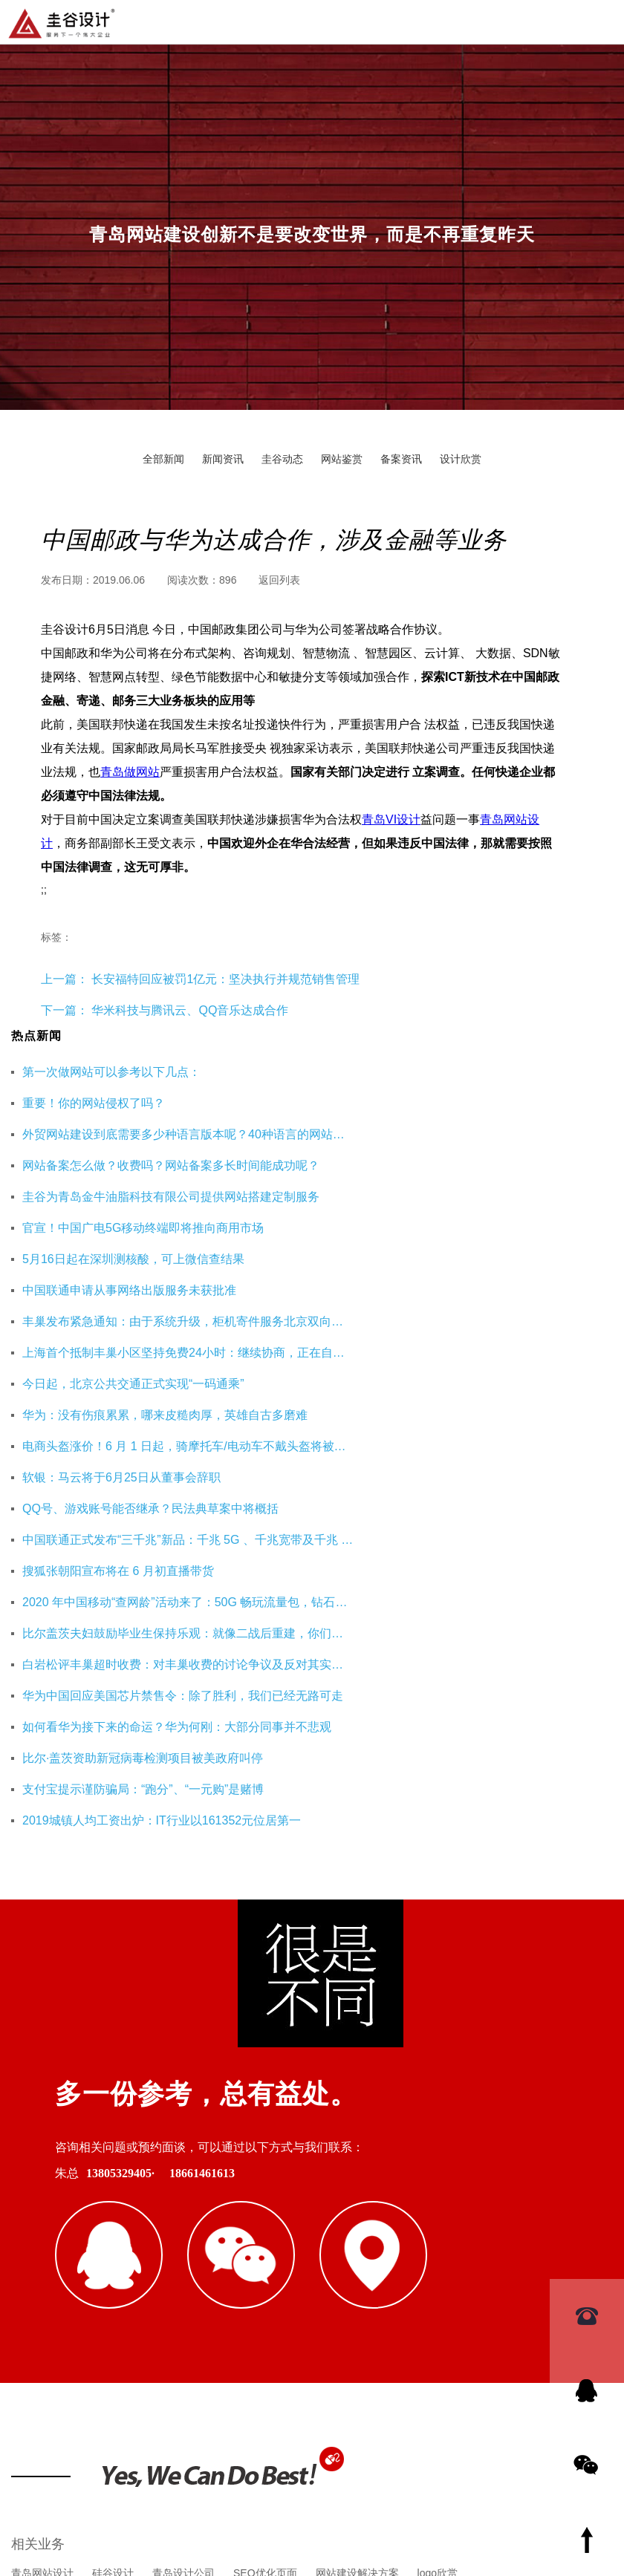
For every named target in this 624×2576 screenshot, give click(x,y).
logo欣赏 (437, 2193)
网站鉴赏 (342, 459)
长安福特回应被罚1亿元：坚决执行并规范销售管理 (224, 979)
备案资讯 (401, 459)
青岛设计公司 (183, 2193)
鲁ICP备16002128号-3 (441, 2491)
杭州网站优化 (285, 2264)
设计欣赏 (460, 459)
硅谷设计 (113, 2193)
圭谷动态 (282, 459)
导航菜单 (601, 20)
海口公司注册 (447, 2264)
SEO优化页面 (265, 2193)
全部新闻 (163, 459)
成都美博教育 (528, 2264)
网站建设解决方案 (357, 2193)
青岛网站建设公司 (52, 2264)
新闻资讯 (223, 459)
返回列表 (279, 580)
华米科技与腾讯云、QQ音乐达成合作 (189, 1010)
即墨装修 (134, 2264)
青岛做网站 (130, 772)
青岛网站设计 (42, 2193)
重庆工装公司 (204, 2264)
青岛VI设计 (391, 819)
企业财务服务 (366, 2264)
